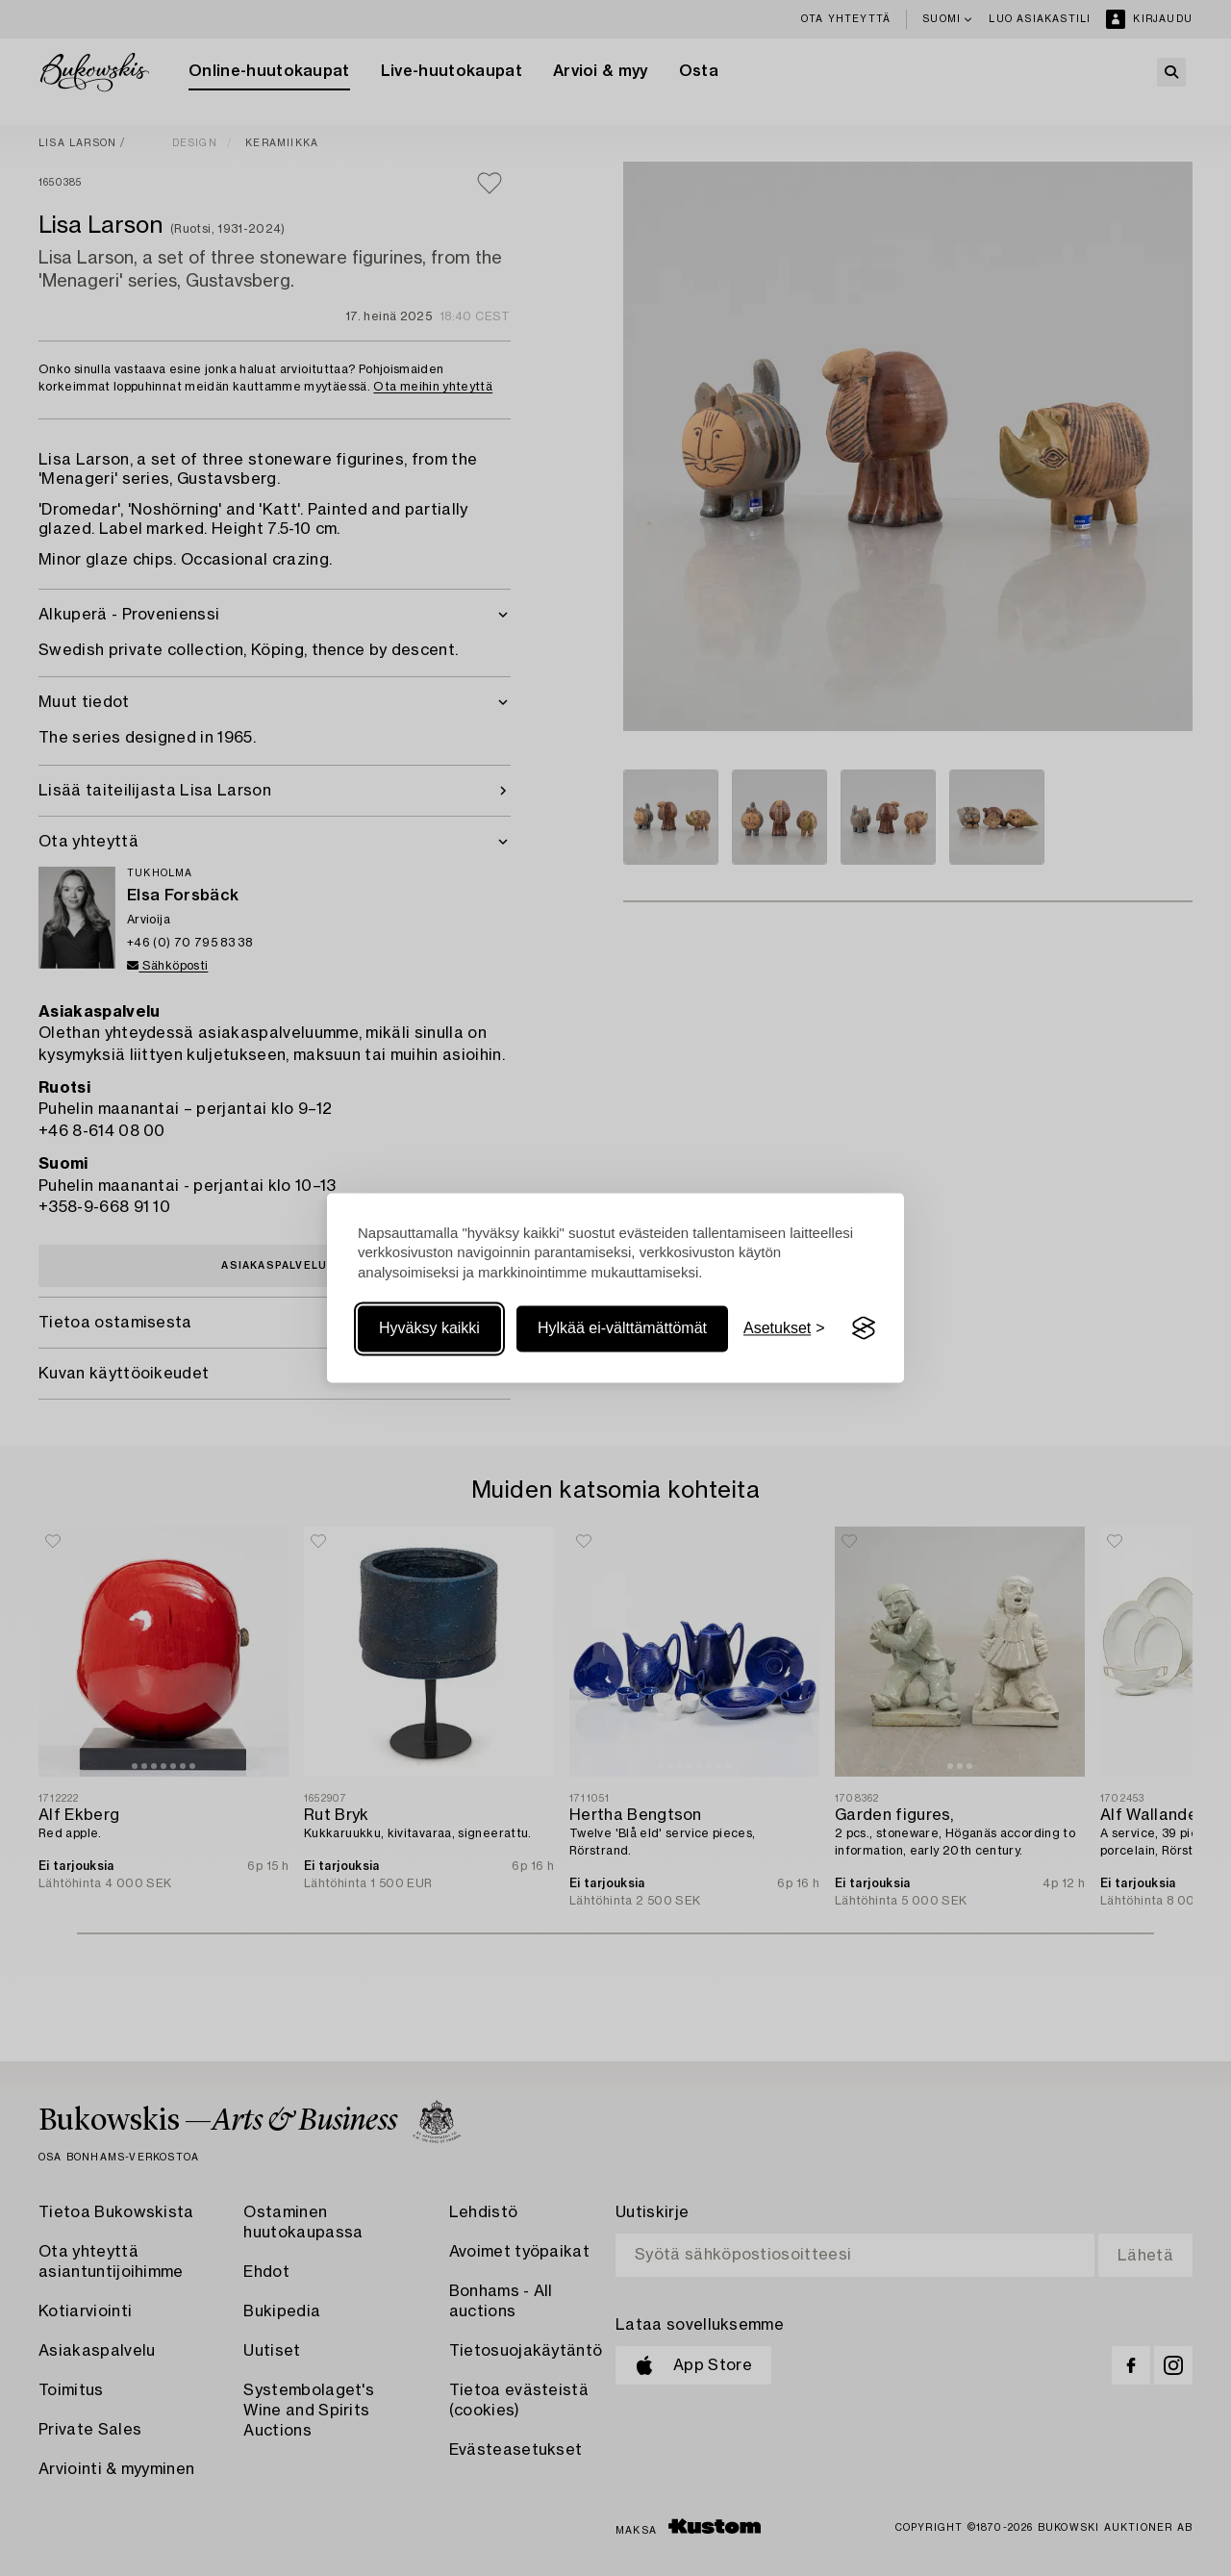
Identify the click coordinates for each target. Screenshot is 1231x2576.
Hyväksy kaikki (429, 1328)
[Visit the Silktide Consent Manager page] (864, 1328)
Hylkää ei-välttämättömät (622, 1328)
